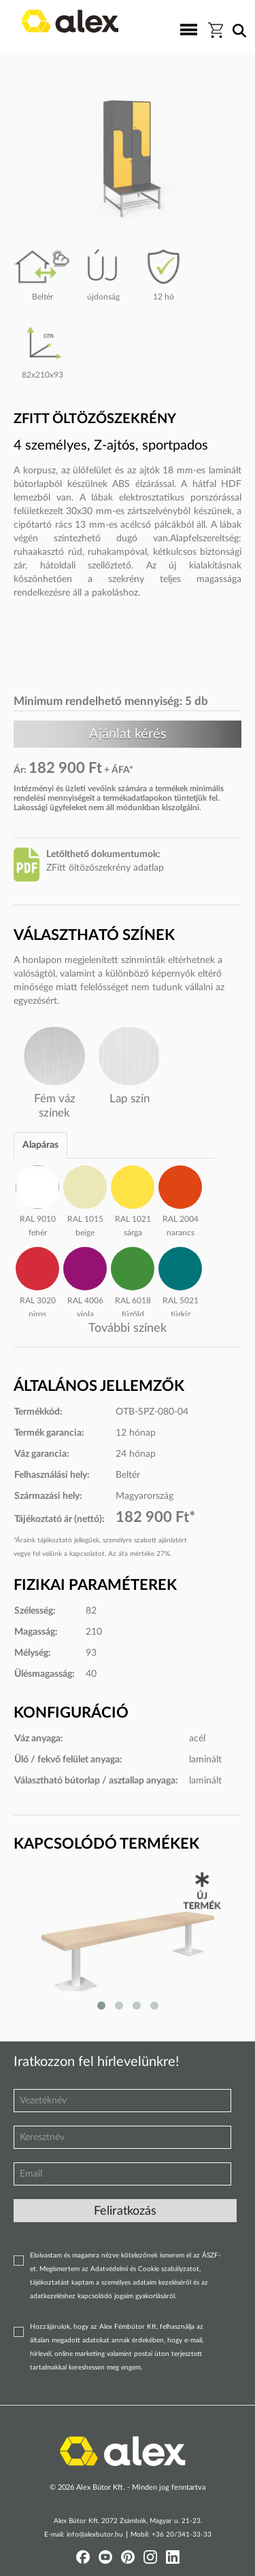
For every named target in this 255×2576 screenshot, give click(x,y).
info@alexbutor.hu (95, 2534)
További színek (127, 1328)
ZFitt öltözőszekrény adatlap (105, 868)
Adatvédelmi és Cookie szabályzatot (144, 2269)
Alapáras (40, 1145)
